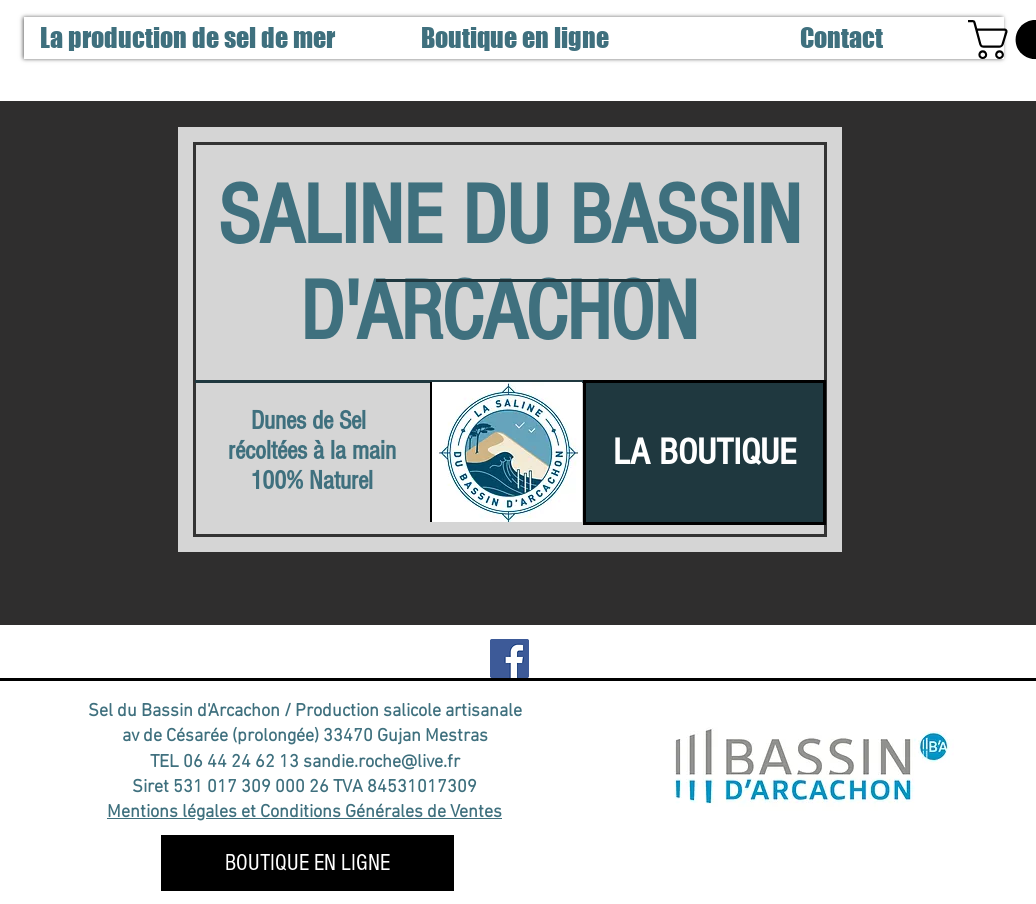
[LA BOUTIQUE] (704, 452)
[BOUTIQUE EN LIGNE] (307, 863)
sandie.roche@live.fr (381, 762)
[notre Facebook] (509, 658)
